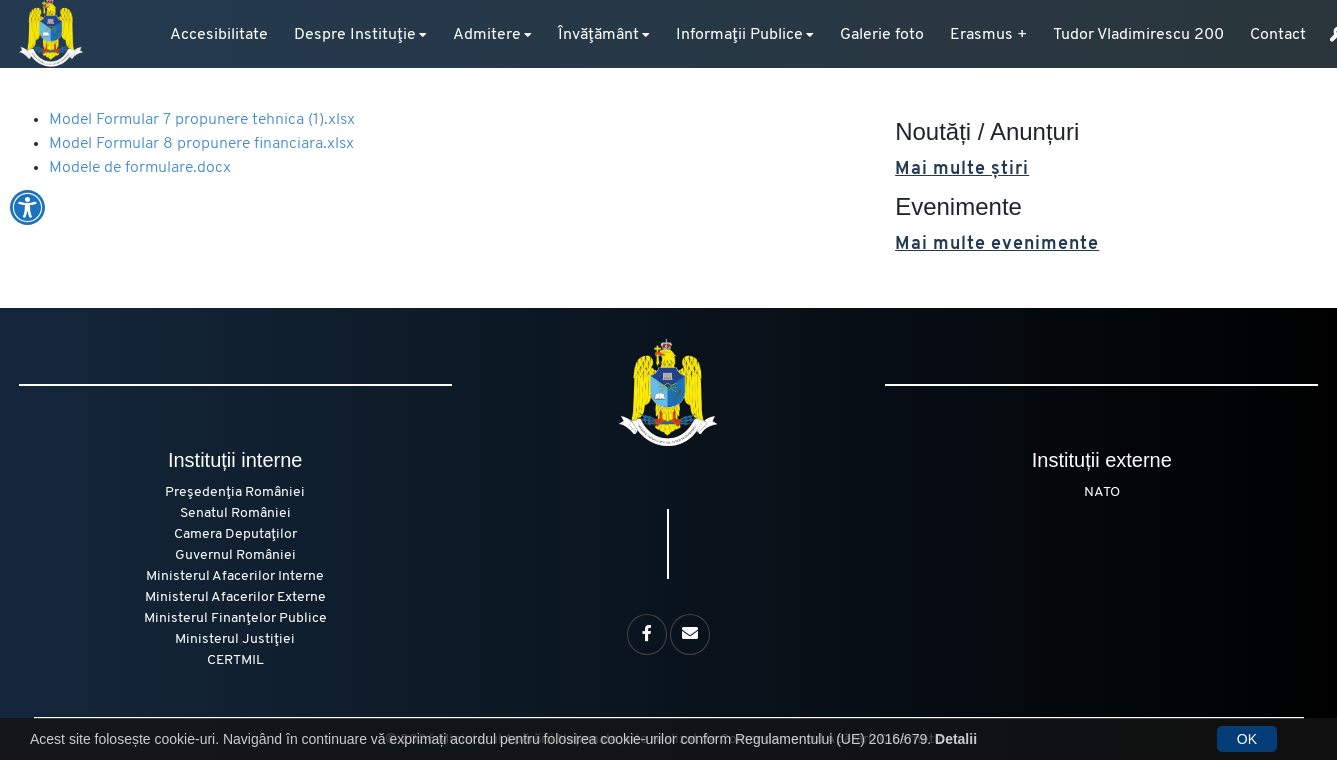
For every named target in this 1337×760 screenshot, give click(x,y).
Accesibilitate (219, 35)
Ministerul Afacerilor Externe (235, 597)
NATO (1102, 492)
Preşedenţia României (235, 492)
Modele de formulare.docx (140, 168)
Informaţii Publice (739, 35)
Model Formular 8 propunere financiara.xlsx (201, 144)
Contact (1278, 35)
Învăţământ (598, 35)
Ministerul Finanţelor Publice (235, 618)
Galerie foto (882, 35)
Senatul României (235, 513)
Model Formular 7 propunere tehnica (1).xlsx (202, 120)
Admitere (487, 35)
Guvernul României (235, 555)
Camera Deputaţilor (235, 534)
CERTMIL (235, 660)
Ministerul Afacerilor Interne (235, 576)
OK (1247, 739)
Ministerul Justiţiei (235, 639)
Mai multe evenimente (997, 244)
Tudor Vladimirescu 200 (1138, 35)
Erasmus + (988, 35)
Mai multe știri (962, 169)
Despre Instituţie (355, 35)
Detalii (956, 739)
